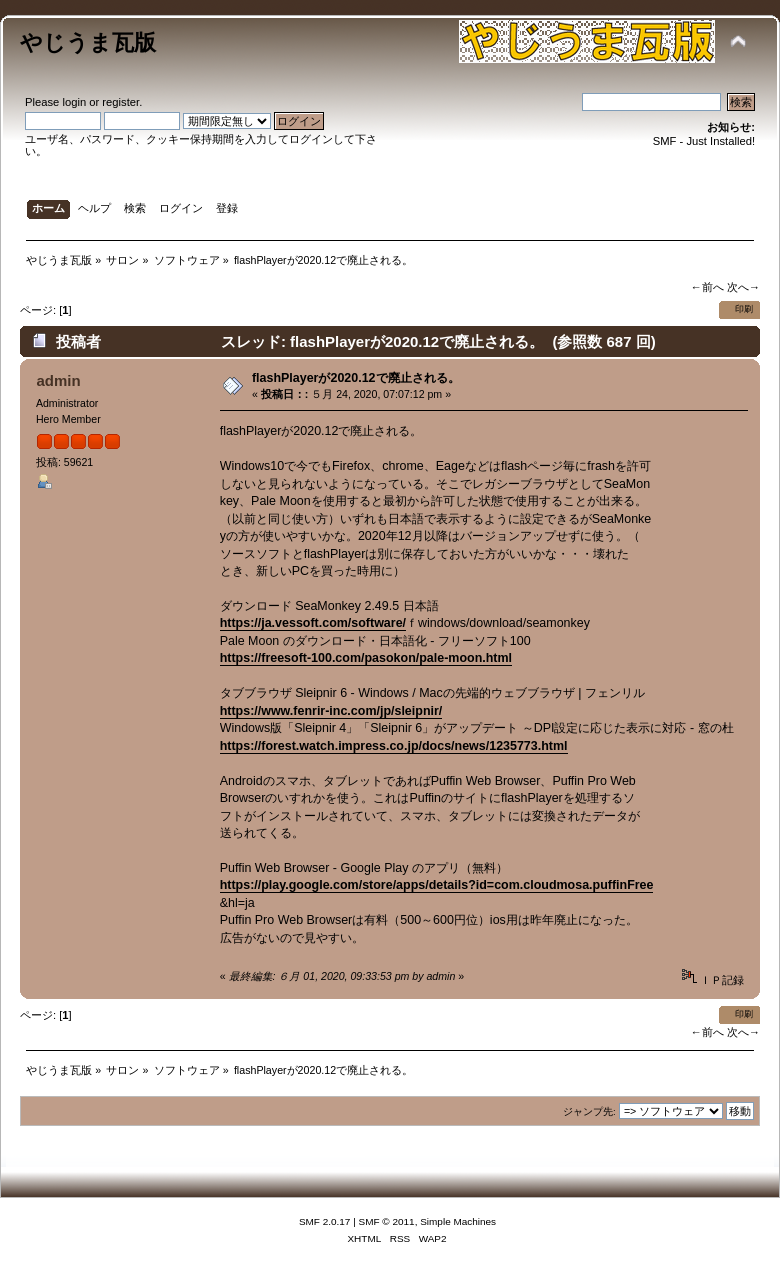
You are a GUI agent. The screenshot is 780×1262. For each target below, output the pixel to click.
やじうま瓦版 (88, 42)
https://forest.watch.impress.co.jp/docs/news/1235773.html (394, 746)
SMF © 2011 (387, 1221)
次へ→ (743, 287)
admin (58, 380)
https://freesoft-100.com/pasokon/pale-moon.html (366, 658)
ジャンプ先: (589, 1111)
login (74, 102)
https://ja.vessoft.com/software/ (313, 623)
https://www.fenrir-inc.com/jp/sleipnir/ (331, 711)
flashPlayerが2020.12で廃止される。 (356, 378)
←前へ (706, 287)
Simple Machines (458, 1221)
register (120, 102)
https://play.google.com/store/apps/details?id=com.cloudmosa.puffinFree (437, 885)
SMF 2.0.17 (325, 1221)
